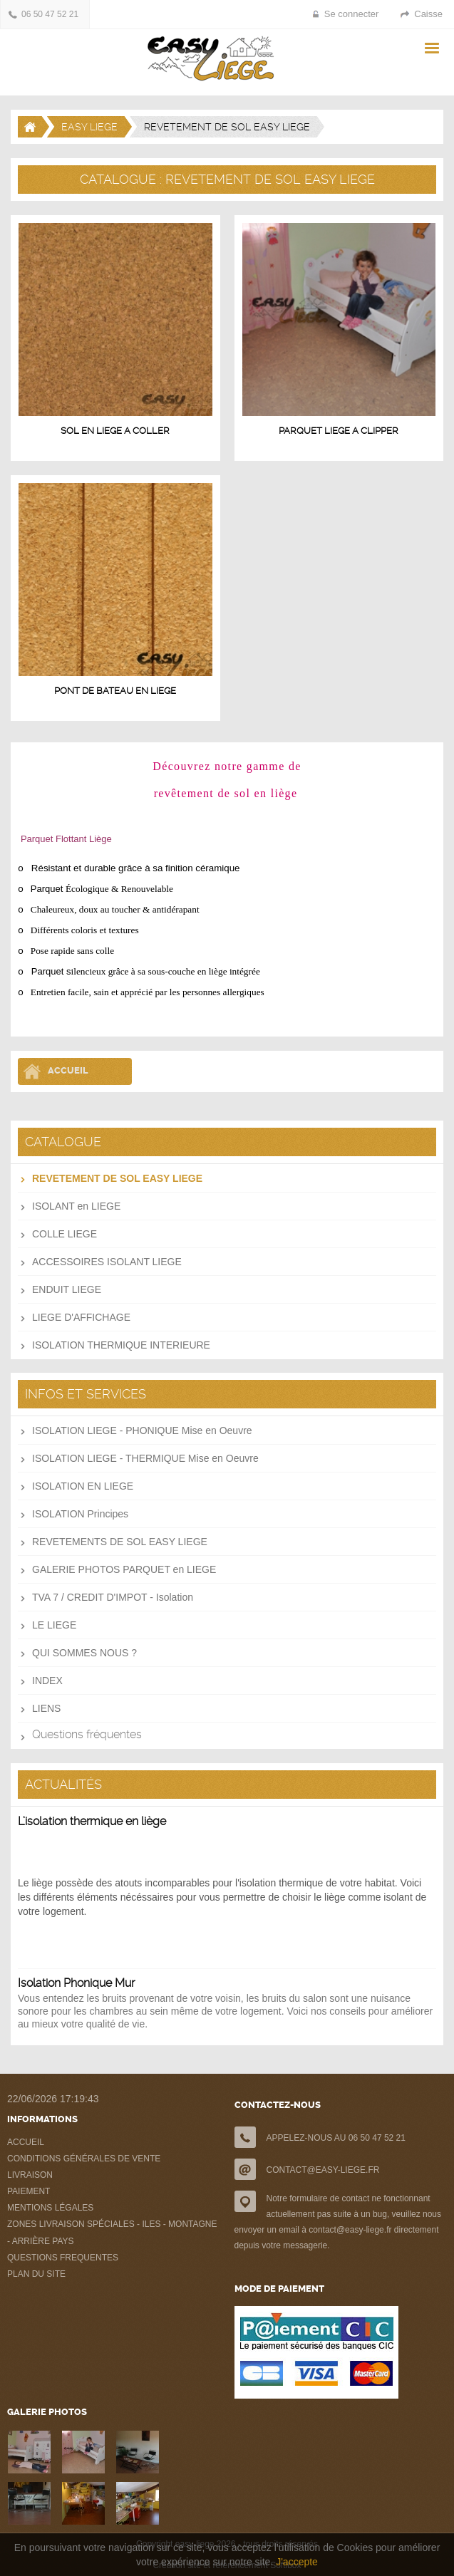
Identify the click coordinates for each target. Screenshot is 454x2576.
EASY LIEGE (89, 127)
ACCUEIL (25, 2142)
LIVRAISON (30, 2175)
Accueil (68, 1070)
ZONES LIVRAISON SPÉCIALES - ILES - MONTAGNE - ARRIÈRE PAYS (112, 2232)
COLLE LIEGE (64, 1234)
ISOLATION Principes (80, 1514)
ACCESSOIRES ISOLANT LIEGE (107, 1261)
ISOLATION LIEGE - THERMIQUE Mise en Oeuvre (145, 1458)
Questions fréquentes (87, 1734)
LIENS (46, 1708)
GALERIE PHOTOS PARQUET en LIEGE (124, 1569)
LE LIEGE (54, 1625)
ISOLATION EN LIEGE (82, 1486)
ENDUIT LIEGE (66, 1289)
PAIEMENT (28, 2191)
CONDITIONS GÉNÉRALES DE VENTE (83, 2159)
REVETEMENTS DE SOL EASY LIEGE (119, 1541)
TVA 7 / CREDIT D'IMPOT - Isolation (112, 1597)
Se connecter (351, 14)
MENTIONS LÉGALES (50, 2208)
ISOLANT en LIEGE (76, 1206)
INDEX (47, 1680)
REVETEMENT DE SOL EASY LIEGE (117, 1178)
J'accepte (297, 2561)
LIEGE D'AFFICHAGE (81, 1317)
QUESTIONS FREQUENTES (62, 2258)
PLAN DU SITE (36, 2274)
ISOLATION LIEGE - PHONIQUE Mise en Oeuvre (142, 1430)
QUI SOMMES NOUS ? (84, 1652)
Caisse (428, 14)
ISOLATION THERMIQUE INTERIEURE (121, 1345)
